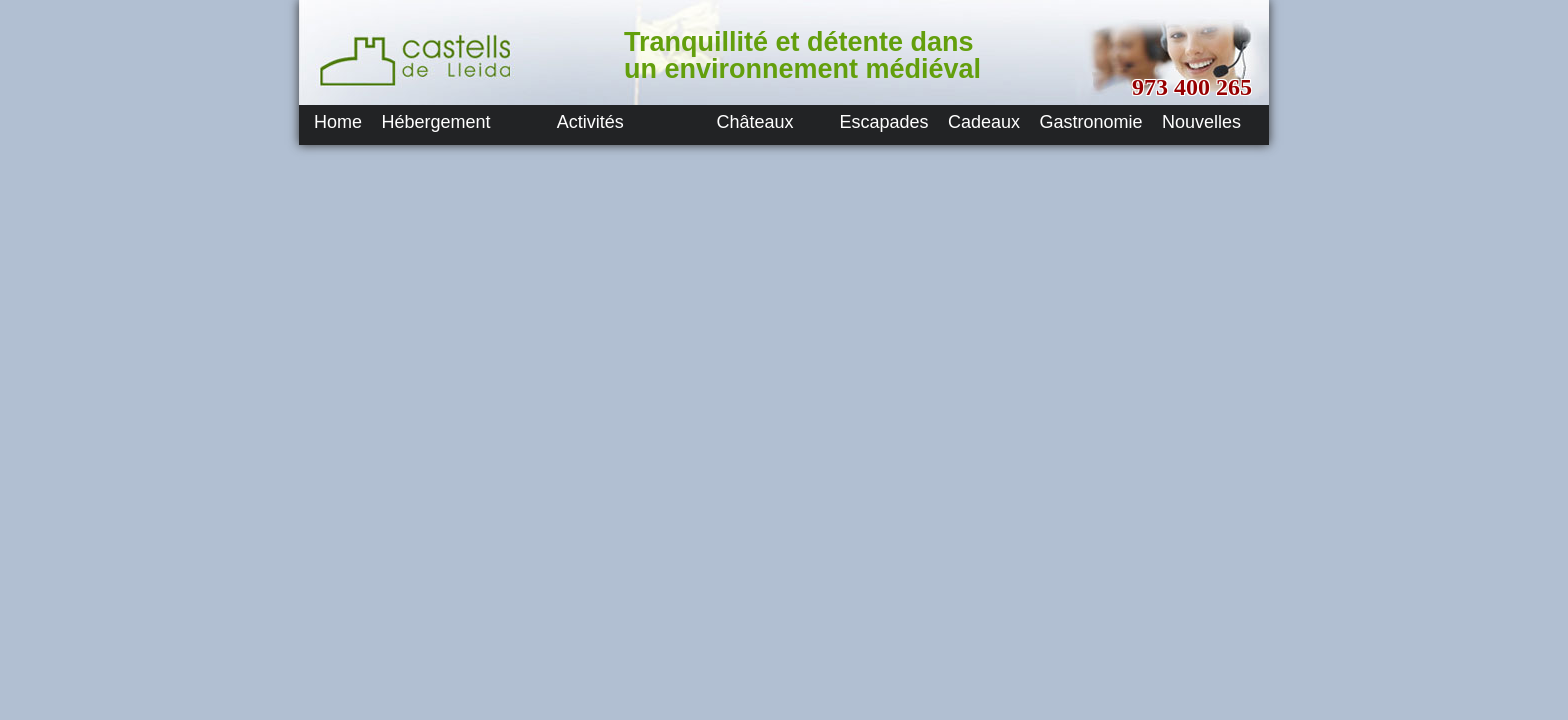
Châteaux (755, 122)
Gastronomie (1091, 122)
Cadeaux (984, 122)
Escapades (884, 122)
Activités (590, 122)
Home (338, 122)
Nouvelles (1201, 122)
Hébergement (435, 122)
